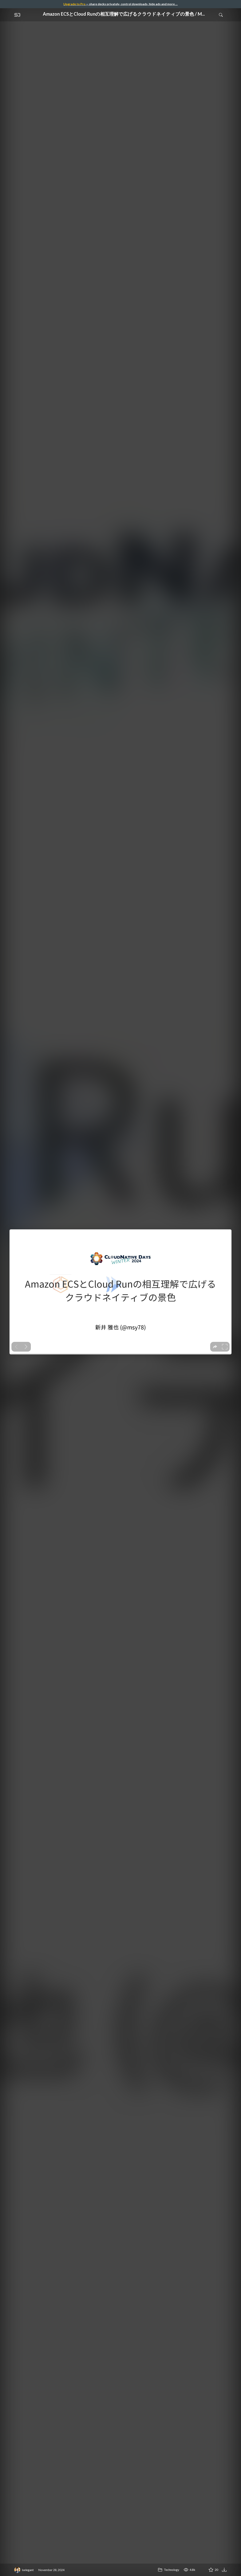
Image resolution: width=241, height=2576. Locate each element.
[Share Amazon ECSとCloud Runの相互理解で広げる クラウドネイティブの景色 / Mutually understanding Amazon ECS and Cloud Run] (201, 2570)
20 (213, 2569)
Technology (168, 2569)
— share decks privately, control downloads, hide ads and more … (120, 4)
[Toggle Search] (220, 14)
